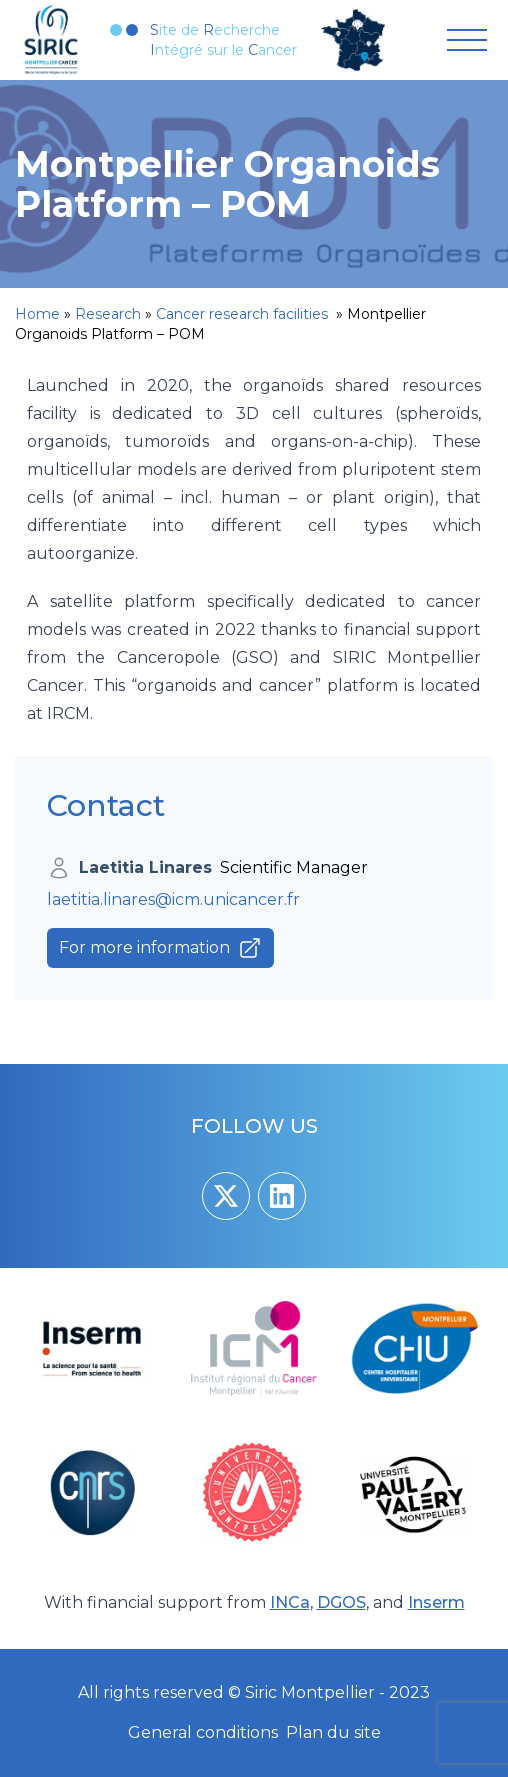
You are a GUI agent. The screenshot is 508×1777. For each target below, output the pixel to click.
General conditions (203, 1732)
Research (108, 314)
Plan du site (333, 1732)
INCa (290, 1602)
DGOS (341, 1602)
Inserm (436, 1602)
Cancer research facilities (244, 314)
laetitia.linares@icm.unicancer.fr (173, 899)
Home (37, 314)
